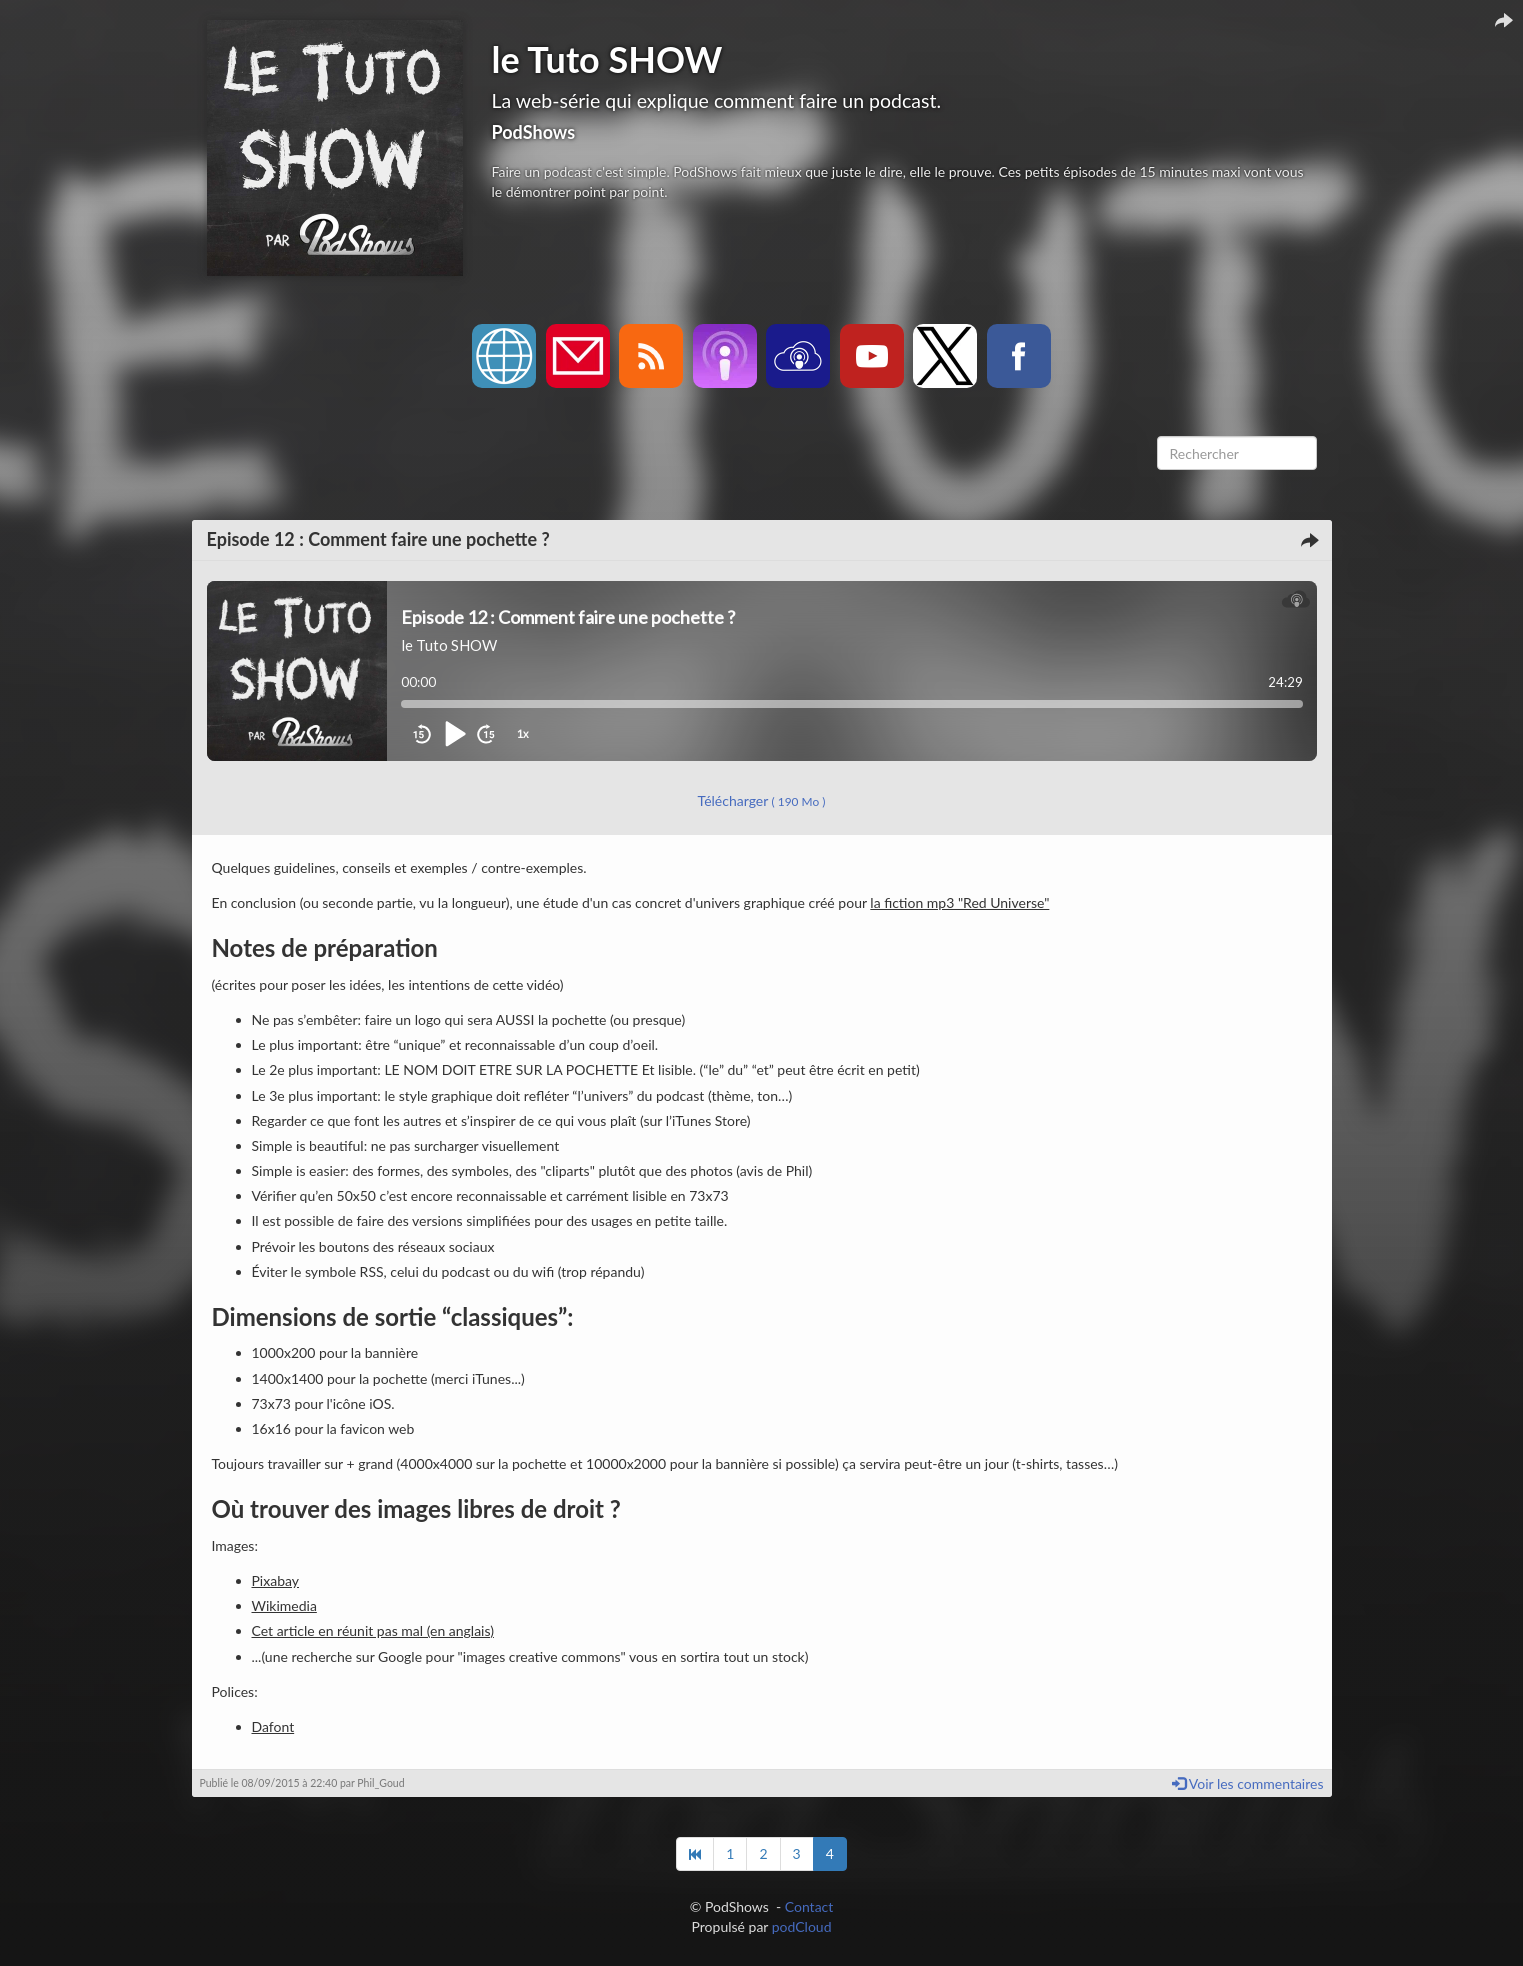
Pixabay (276, 1580)
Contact (809, 1906)
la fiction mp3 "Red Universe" (959, 902)
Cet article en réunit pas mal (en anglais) (373, 1630)
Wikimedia (284, 1605)
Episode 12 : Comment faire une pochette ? (378, 539)
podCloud (802, 1926)
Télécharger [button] (762, 800)
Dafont (273, 1726)
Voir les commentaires (1248, 1783)
